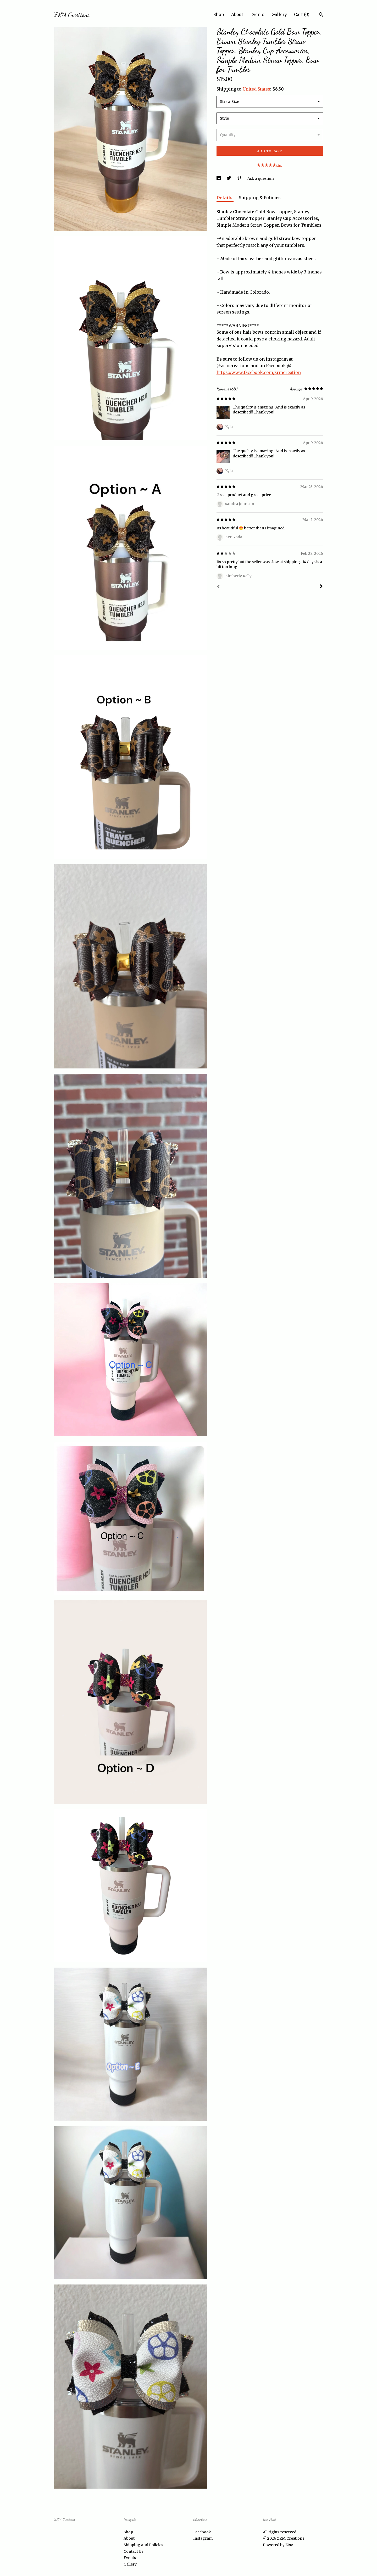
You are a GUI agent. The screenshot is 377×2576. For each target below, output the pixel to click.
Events (257, 14)
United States (256, 89)
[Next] (321, 587)
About (237, 14)
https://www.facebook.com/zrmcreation (259, 372)
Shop (218, 14)
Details (225, 197)
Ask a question (260, 178)
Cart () (301, 14)
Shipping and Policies (143, 2545)
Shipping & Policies (260, 197)
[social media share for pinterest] (239, 178)
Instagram (203, 2538)
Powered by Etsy (278, 2545)
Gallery (279, 14)
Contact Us (133, 2551)
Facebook (202, 2532)
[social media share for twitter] (229, 178)
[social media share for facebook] (219, 178)
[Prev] (218, 587)
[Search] (321, 15)
